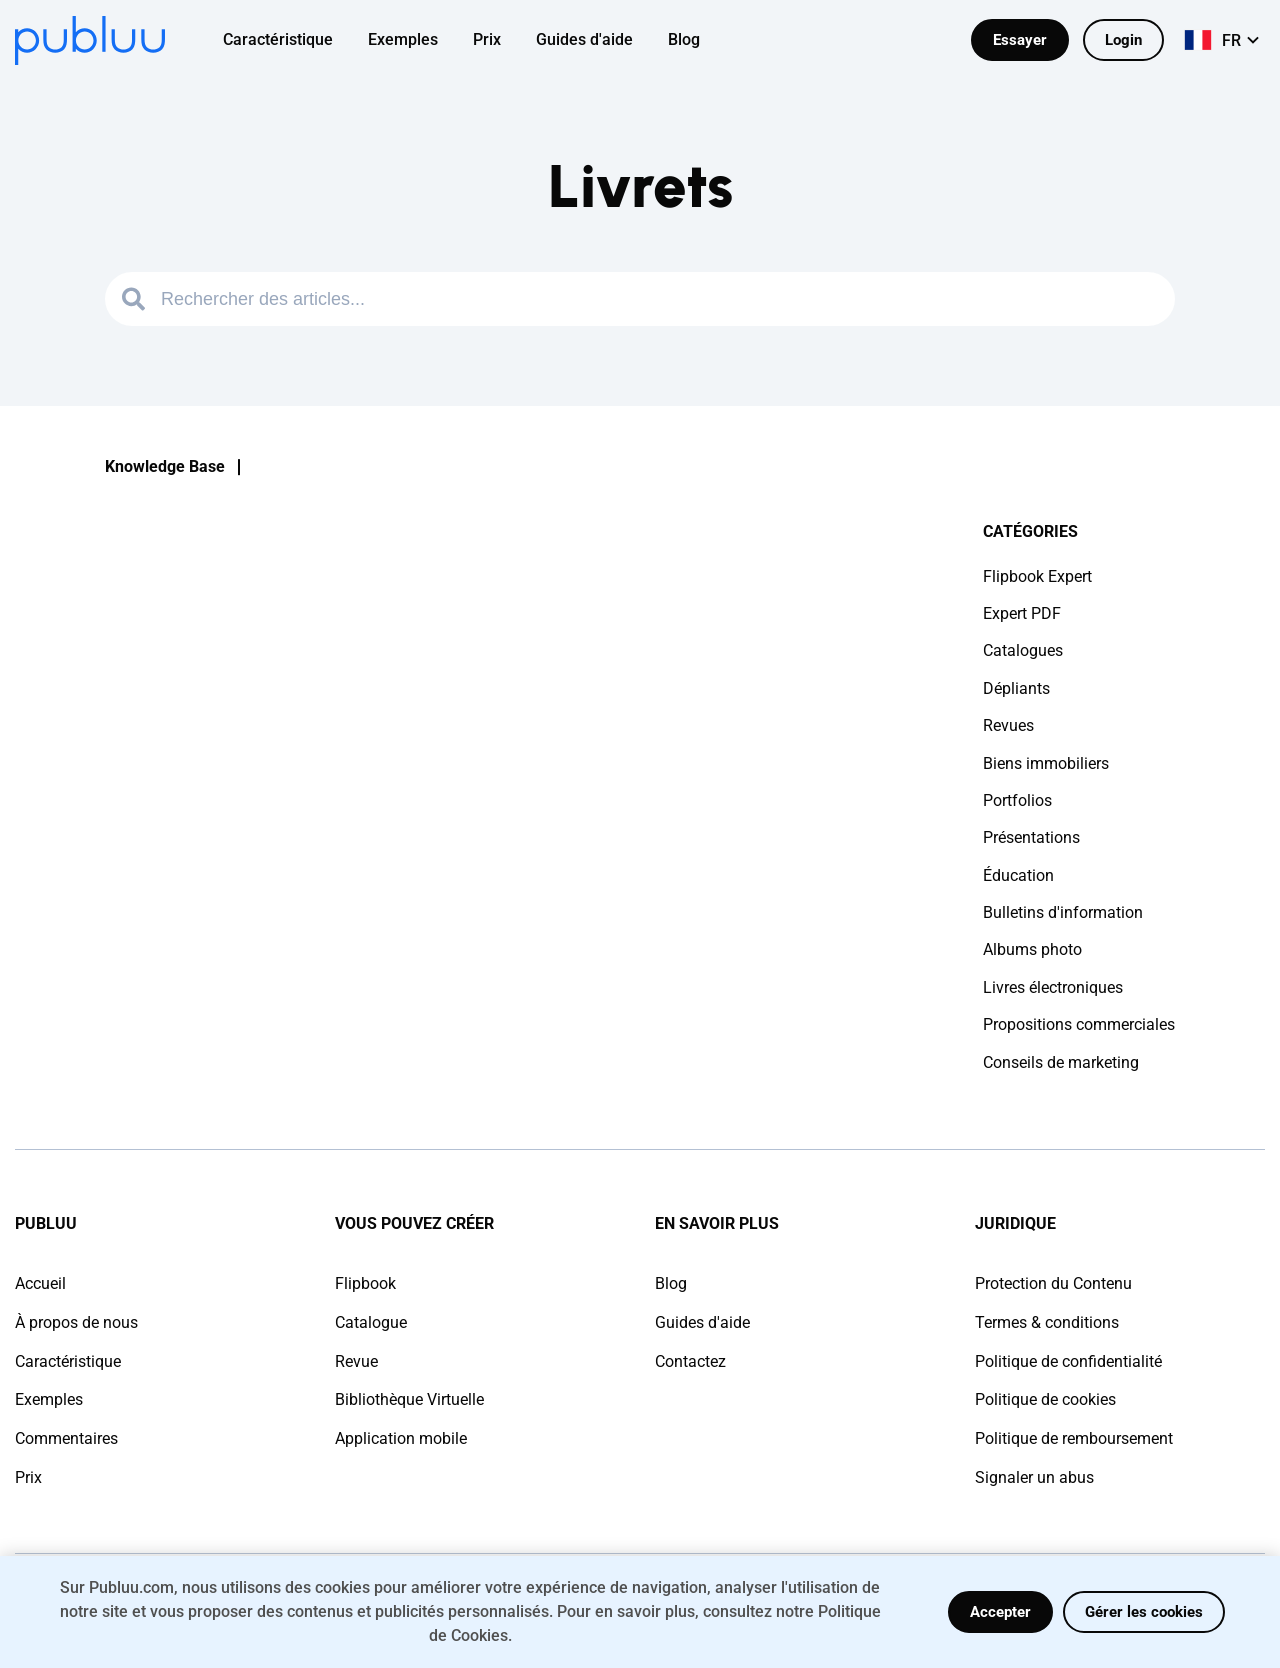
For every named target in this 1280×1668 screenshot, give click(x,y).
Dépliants (1016, 688)
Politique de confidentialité (1068, 1361)
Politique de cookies (1045, 1399)
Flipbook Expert (1037, 576)
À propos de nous (76, 1322)
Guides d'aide (702, 1322)
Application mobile (401, 1438)
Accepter (1000, 1612)
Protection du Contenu (1053, 1283)
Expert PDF (1022, 613)
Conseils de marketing (1061, 1062)
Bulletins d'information (1063, 912)
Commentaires (66, 1438)
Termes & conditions (1047, 1322)
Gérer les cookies (1144, 1612)
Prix (28, 1477)
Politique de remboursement (1074, 1438)
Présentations (1031, 837)
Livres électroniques (1053, 987)
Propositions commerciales (1079, 1024)
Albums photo (1032, 949)
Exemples (49, 1399)
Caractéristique (68, 1361)
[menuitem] (290, 40)
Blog (671, 1283)
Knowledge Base (165, 466)
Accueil (40, 1283)
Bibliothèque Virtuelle (409, 1399)
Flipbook (365, 1283)
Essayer (1020, 40)
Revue (356, 1361)
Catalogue (371, 1322)
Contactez (690, 1361)
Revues (1008, 725)
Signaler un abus (1034, 1477)
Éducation (1018, 875)
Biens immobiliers (1046, 763)
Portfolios (1017, 800)
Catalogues (1023, 650)
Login (1123, 40)
